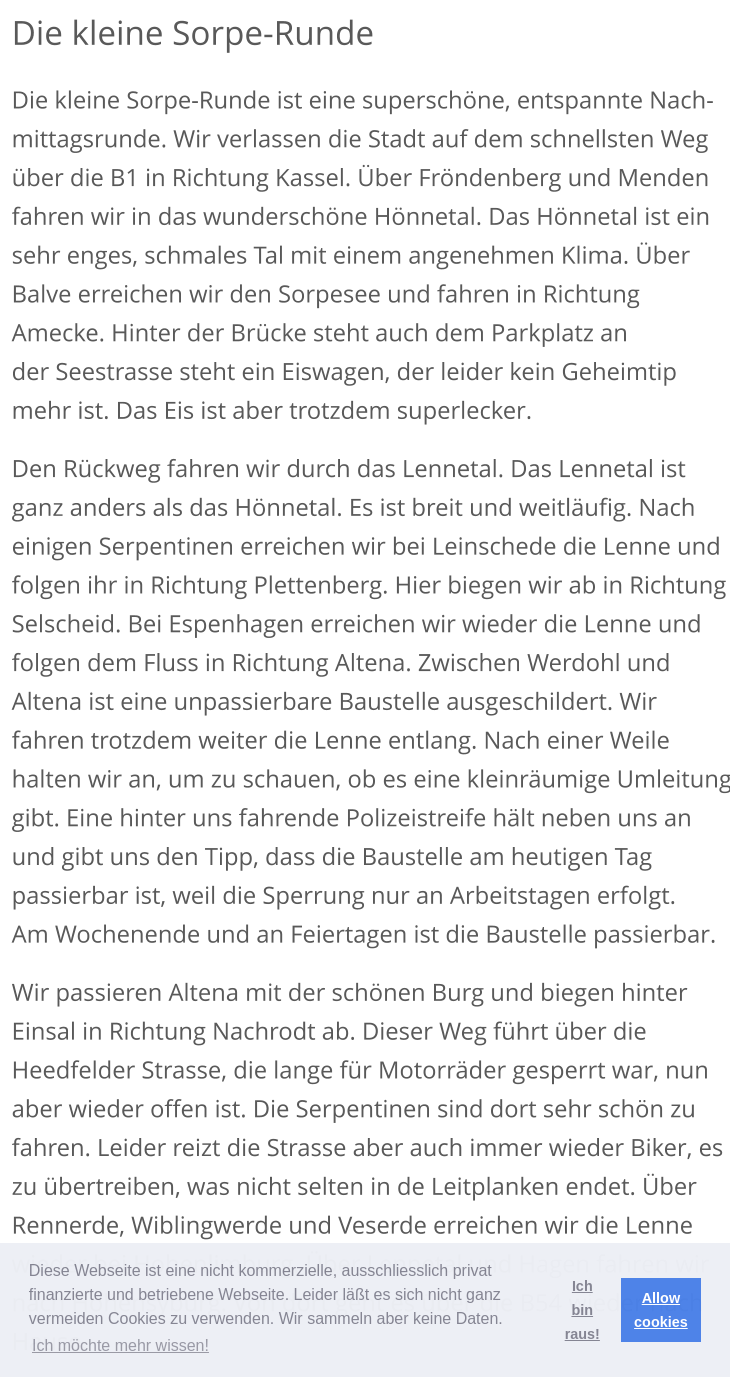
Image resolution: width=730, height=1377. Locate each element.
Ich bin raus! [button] (582, 1310)
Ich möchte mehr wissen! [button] (120, 1345)
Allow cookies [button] (661, 1310)
